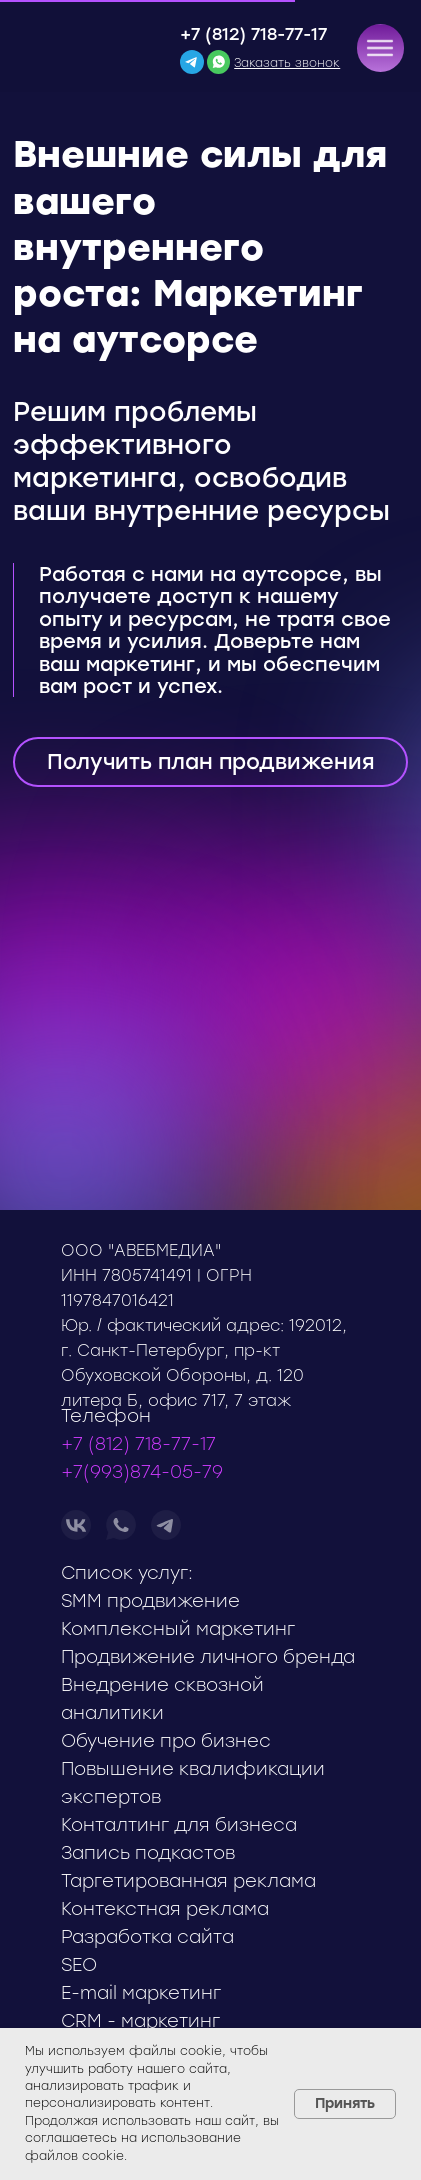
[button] (380, 48)
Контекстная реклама (165, 1909)
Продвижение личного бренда (208, 1657)
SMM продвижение (150, 1601)
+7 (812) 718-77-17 (253, 34)
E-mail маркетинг (141, 1993)
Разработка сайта (147, 1937)
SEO (79, 1965)
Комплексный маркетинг (178, 1629)
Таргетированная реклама (188, 1881)
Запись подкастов (148, 1853)
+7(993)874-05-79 (142, 1472)
